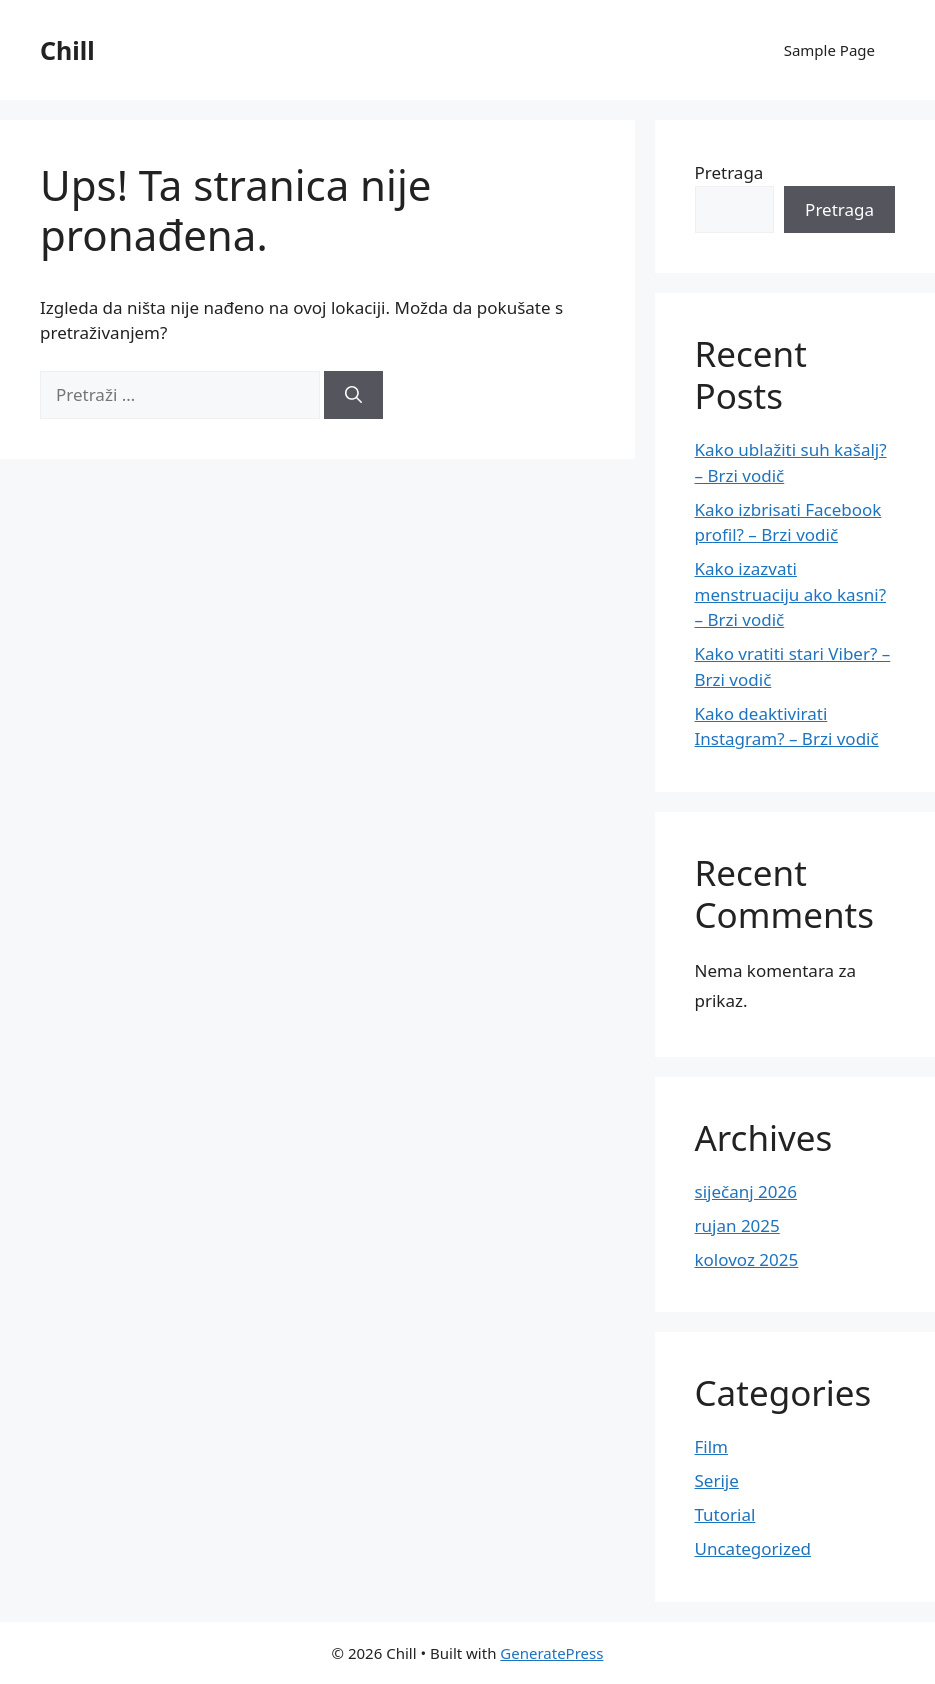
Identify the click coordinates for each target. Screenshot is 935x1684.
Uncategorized (753, 1548)
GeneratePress (551, 1653)
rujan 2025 (737, 1225)
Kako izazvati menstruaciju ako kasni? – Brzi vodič (791, 594)
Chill (67, 50)
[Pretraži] (353, 395)
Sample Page (829, 50)
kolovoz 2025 (747, 1259)
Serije (717, 1480)
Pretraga (729, 172)
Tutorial (725, 1514)
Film (712, 1446)
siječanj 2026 (746, 1191)
